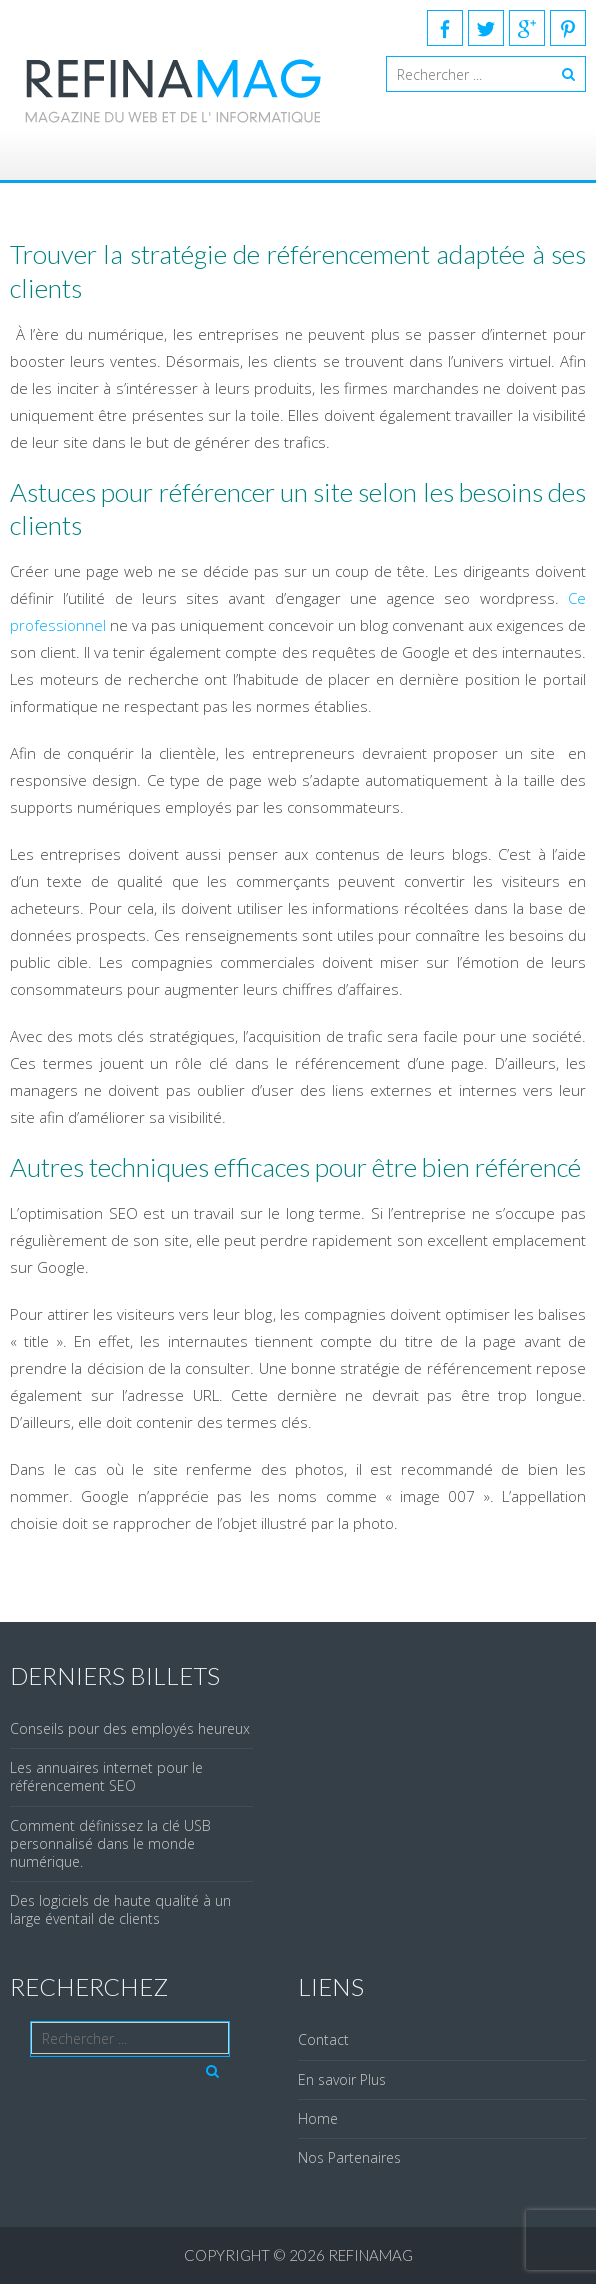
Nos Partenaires (349, 2157)
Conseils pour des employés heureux (130, 1728)
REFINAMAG (370, 2255)
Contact (323, 2039)
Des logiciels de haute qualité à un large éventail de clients (120, 1909)
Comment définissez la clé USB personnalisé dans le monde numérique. (110, 1843)
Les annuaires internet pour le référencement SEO (106, 1776)
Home (318, 2118)
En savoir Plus (342, 2079)
